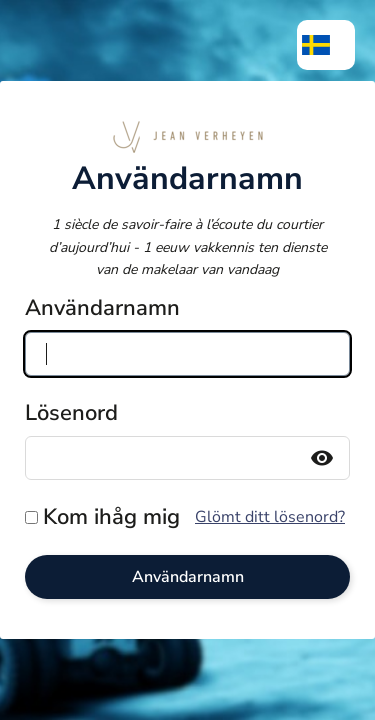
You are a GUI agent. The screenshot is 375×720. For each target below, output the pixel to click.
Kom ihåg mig (111, 517)
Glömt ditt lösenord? (270, 517)
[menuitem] (326, 45)
